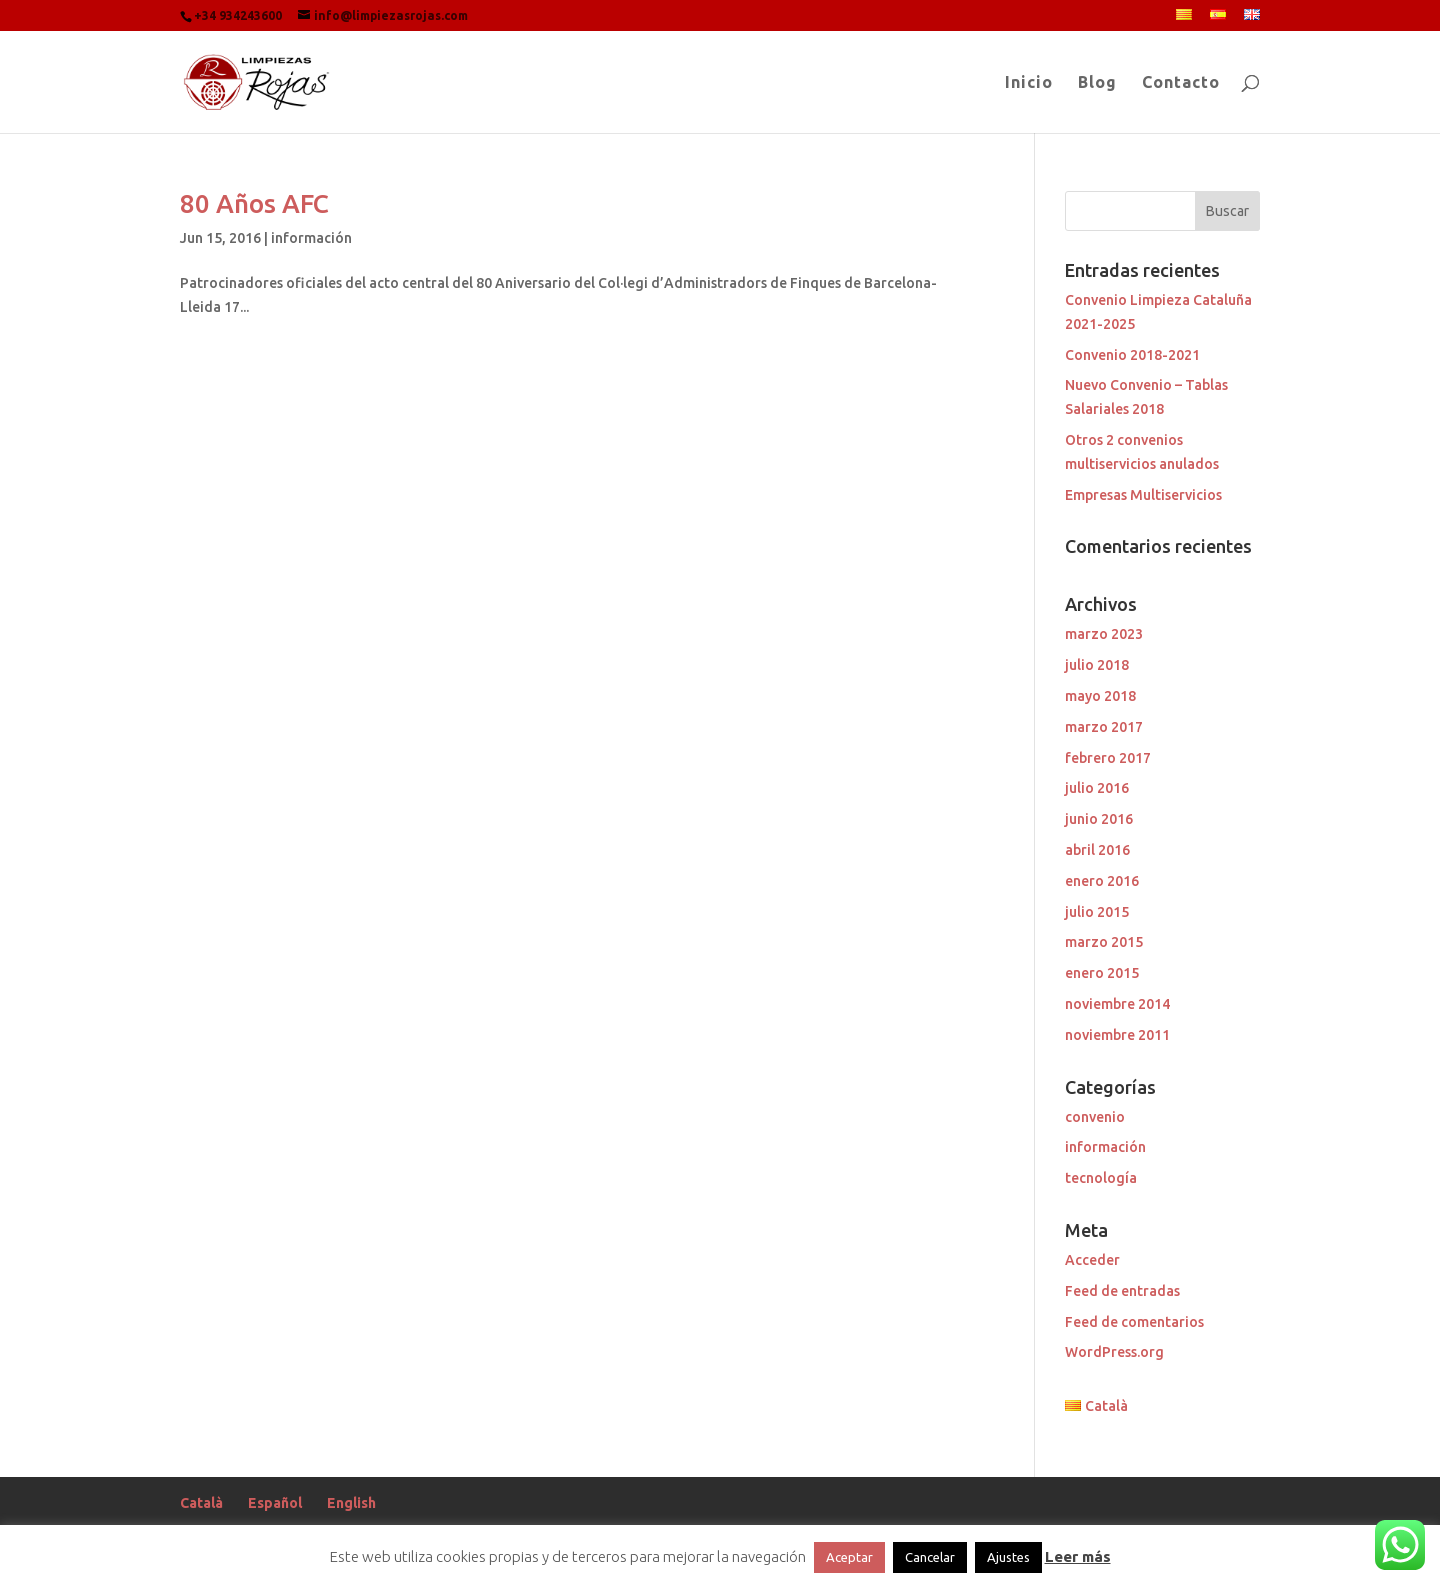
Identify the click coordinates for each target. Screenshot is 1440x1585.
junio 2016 (1099, 819)
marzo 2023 (1104, 634)
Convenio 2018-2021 (1132, 355)
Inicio (1029, 83)
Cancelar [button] (930, 1557)
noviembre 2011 (1117, 1035)
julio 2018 (1097, 665)
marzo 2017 (1104, 727)
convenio (1095, 1117)
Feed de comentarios (1134, 1322)
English (351, 1503)
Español (275, 1503)
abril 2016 (1097, 850)
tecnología (1101, 1178)
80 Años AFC (254, 203)
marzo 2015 (1104, 942)
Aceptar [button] (849, 1557)
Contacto (1181, 83)
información (311, 238)
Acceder (1092, 1260)
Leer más (1078, 1556)
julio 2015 (1097, 912)
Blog (1097, 83)
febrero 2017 (1108, 758)
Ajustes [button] (1008, 1557)
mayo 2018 (1100, 696)
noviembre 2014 (1117, 1004)
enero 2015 (1102, 973)
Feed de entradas (1122, 1291)
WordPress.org (1114, 1352)
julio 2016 (1097, 788)
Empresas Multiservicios (1143, 495)
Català (201, 1503)
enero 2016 (1102, 881)
